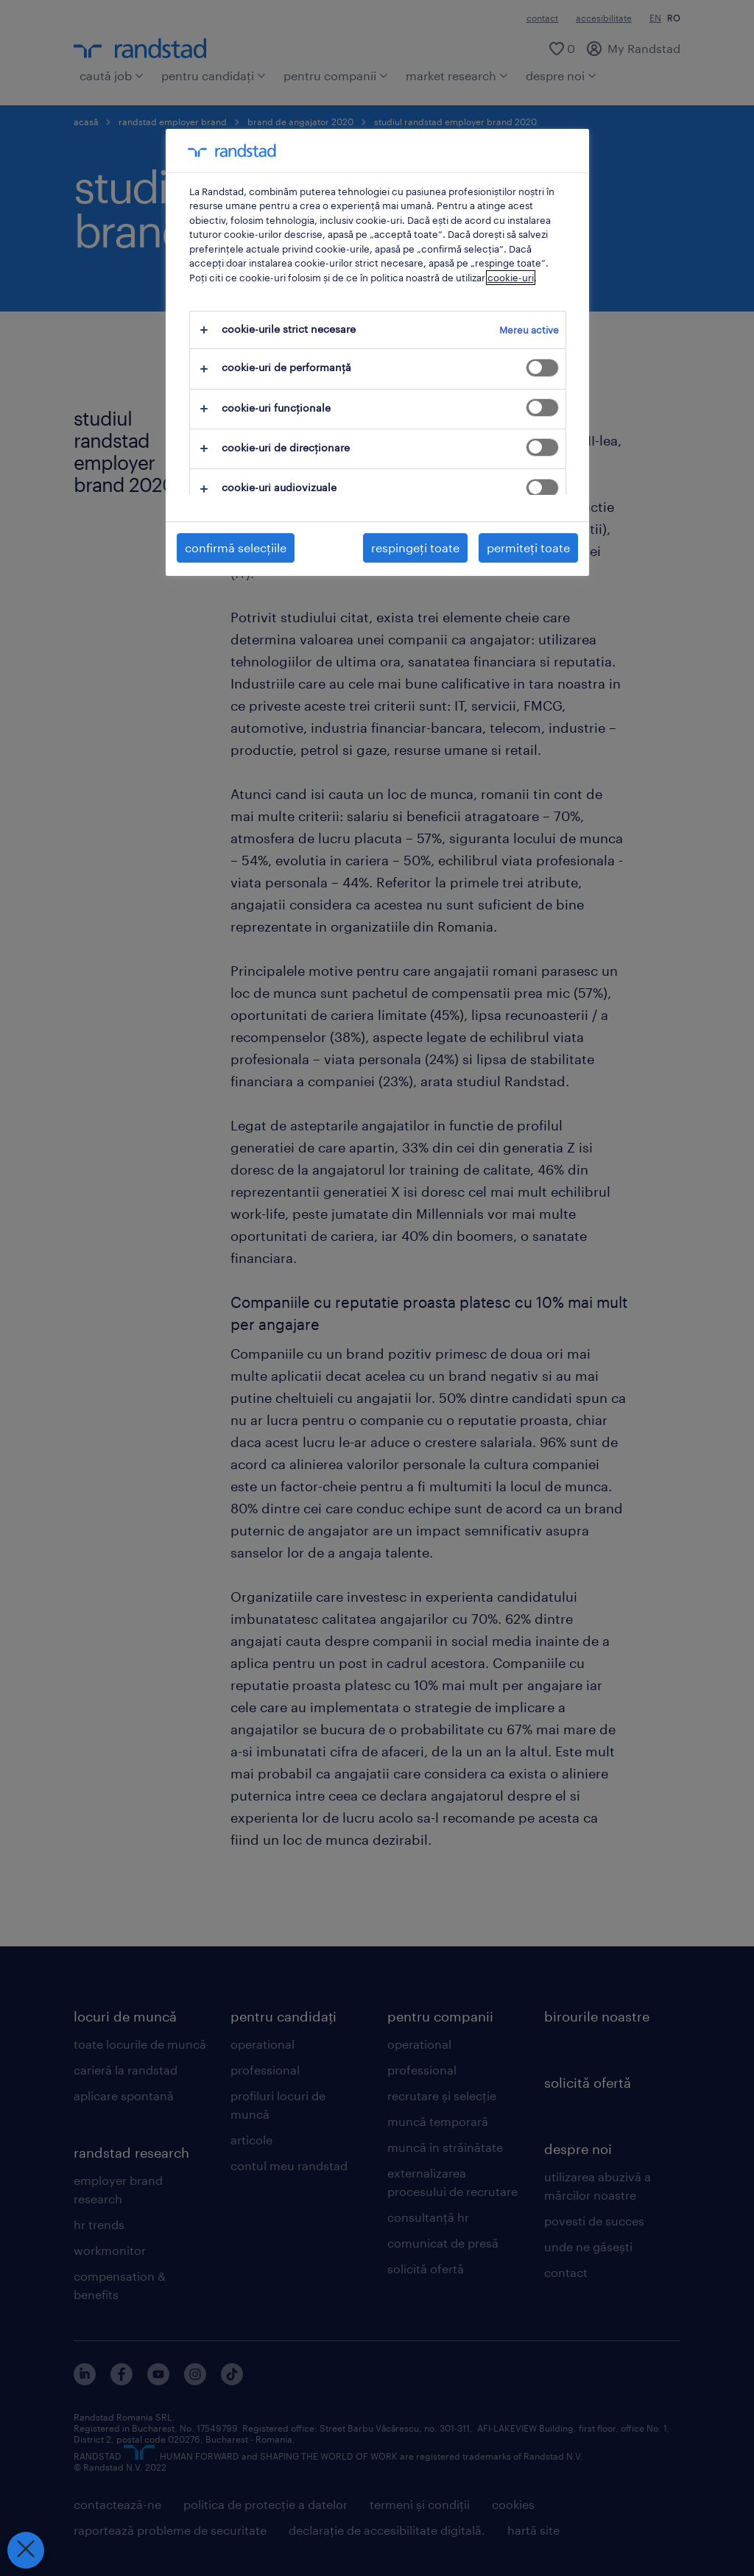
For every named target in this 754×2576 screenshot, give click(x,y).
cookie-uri (510, 278)
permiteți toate (528, 548)
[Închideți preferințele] (25, 2550)
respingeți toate (415, 548)
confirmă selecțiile (235, 548)
